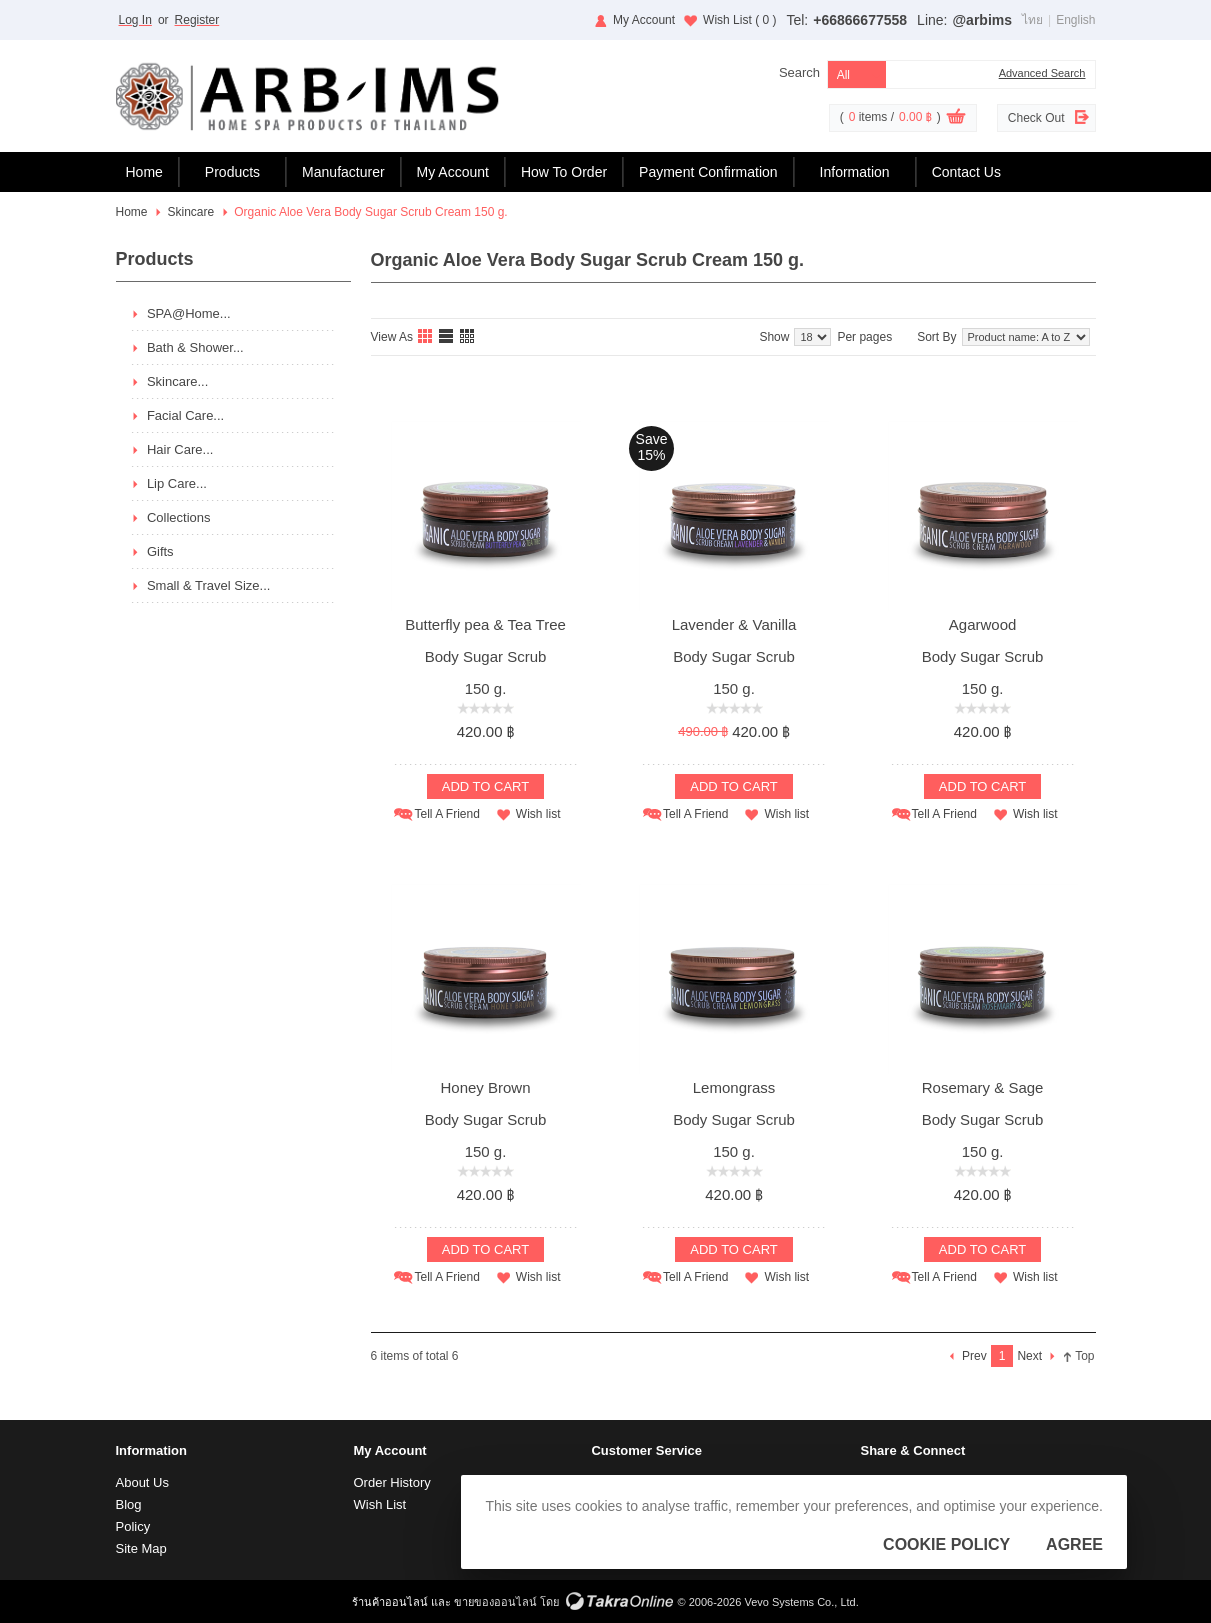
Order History (391, 1482)
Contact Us (966, 172)
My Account (644, 20)
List (447, 337)
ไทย (1032, 20)
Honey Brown (485, 1087)
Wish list (538, 814)
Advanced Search (1042, 73)
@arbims (982, 20)
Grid (426, 337)
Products (232, 172)
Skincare (191, 212)
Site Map (141, 1548)
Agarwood (983, 624)
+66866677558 (860, 20)
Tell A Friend (446, 814)
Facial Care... (185, 415)
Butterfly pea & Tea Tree (485, 624)
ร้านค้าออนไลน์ (390, 1602)
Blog (129, 1504)
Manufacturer (343, 172)
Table (468, 337)
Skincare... (177, 381)
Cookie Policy (946, 1544)
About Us (142, 1482)
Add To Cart (485, 786)
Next (1029, 1356)
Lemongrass (734, 1087)
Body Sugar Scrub (486, 656)
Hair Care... (180, 449)
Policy (133, 1526)
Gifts (160, 551)
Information (855, 172)
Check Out (1036, 118)
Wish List (739, 20)
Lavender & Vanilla (734, 624)
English (1075, 20)
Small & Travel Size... (209, 585)
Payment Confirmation (708, 172)
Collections (179, 517)
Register (197, 20)
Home (144, 172)
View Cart (956, 119)
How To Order (564, 172)
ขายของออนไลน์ (495, 1602)
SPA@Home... (189, 313)
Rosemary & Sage (983, 1087)
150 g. (486, 688)
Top (1084, 1356)
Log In (135, 20)
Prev (974, 1356)
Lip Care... (177, 483)
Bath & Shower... (195, 347)
